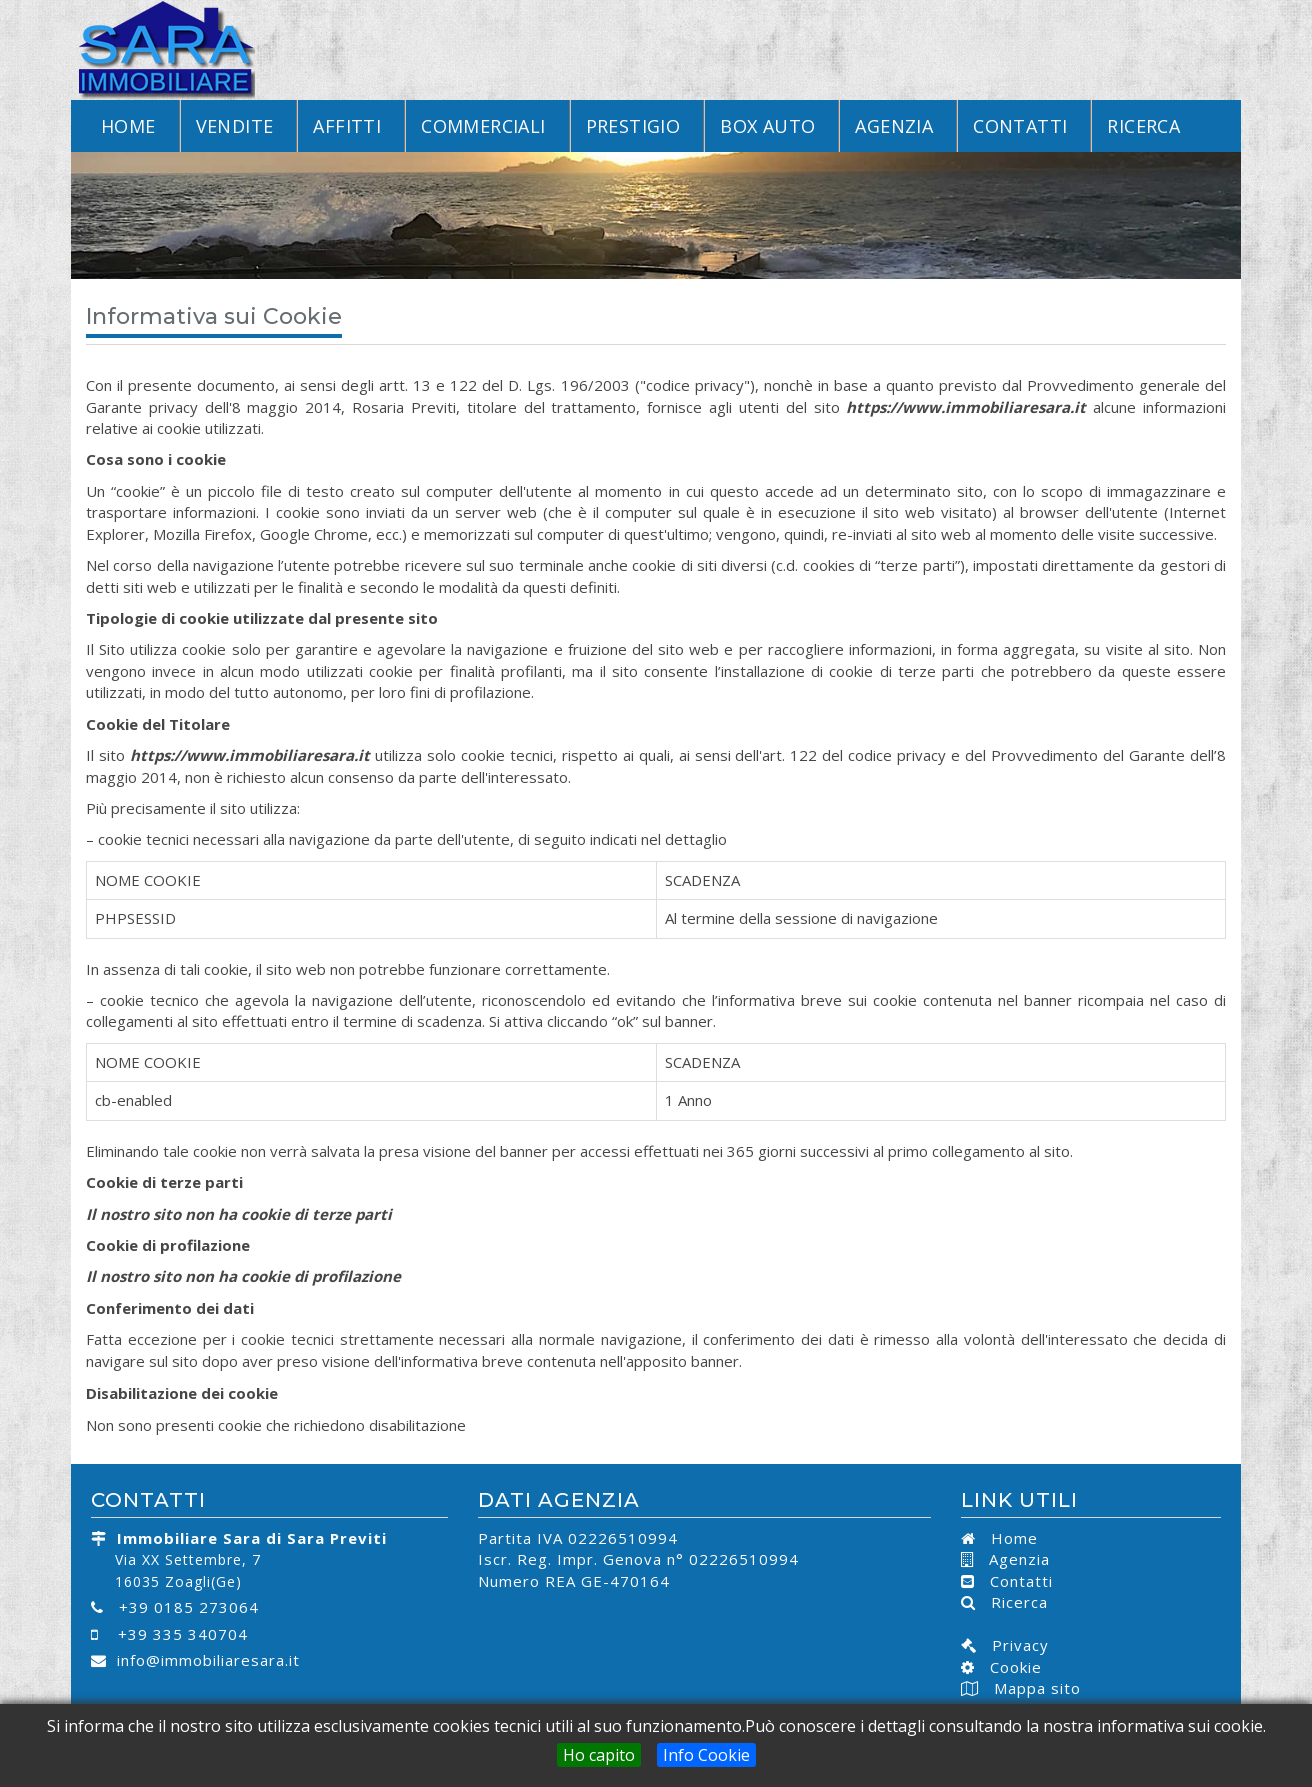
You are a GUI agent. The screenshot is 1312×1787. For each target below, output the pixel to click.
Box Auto (767, 126)
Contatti (1020, 126)
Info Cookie (706, 1755)
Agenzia (894, 126)
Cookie (1008, 1667)
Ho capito (599, 1755)
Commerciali (483, 126)
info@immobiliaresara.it (208, 1660)
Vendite (235, 126)
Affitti (347, 126)
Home (128, 126)
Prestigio (633, 126)
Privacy (1013, 1645)
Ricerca (1143, 126)
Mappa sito (1035, 1688)
